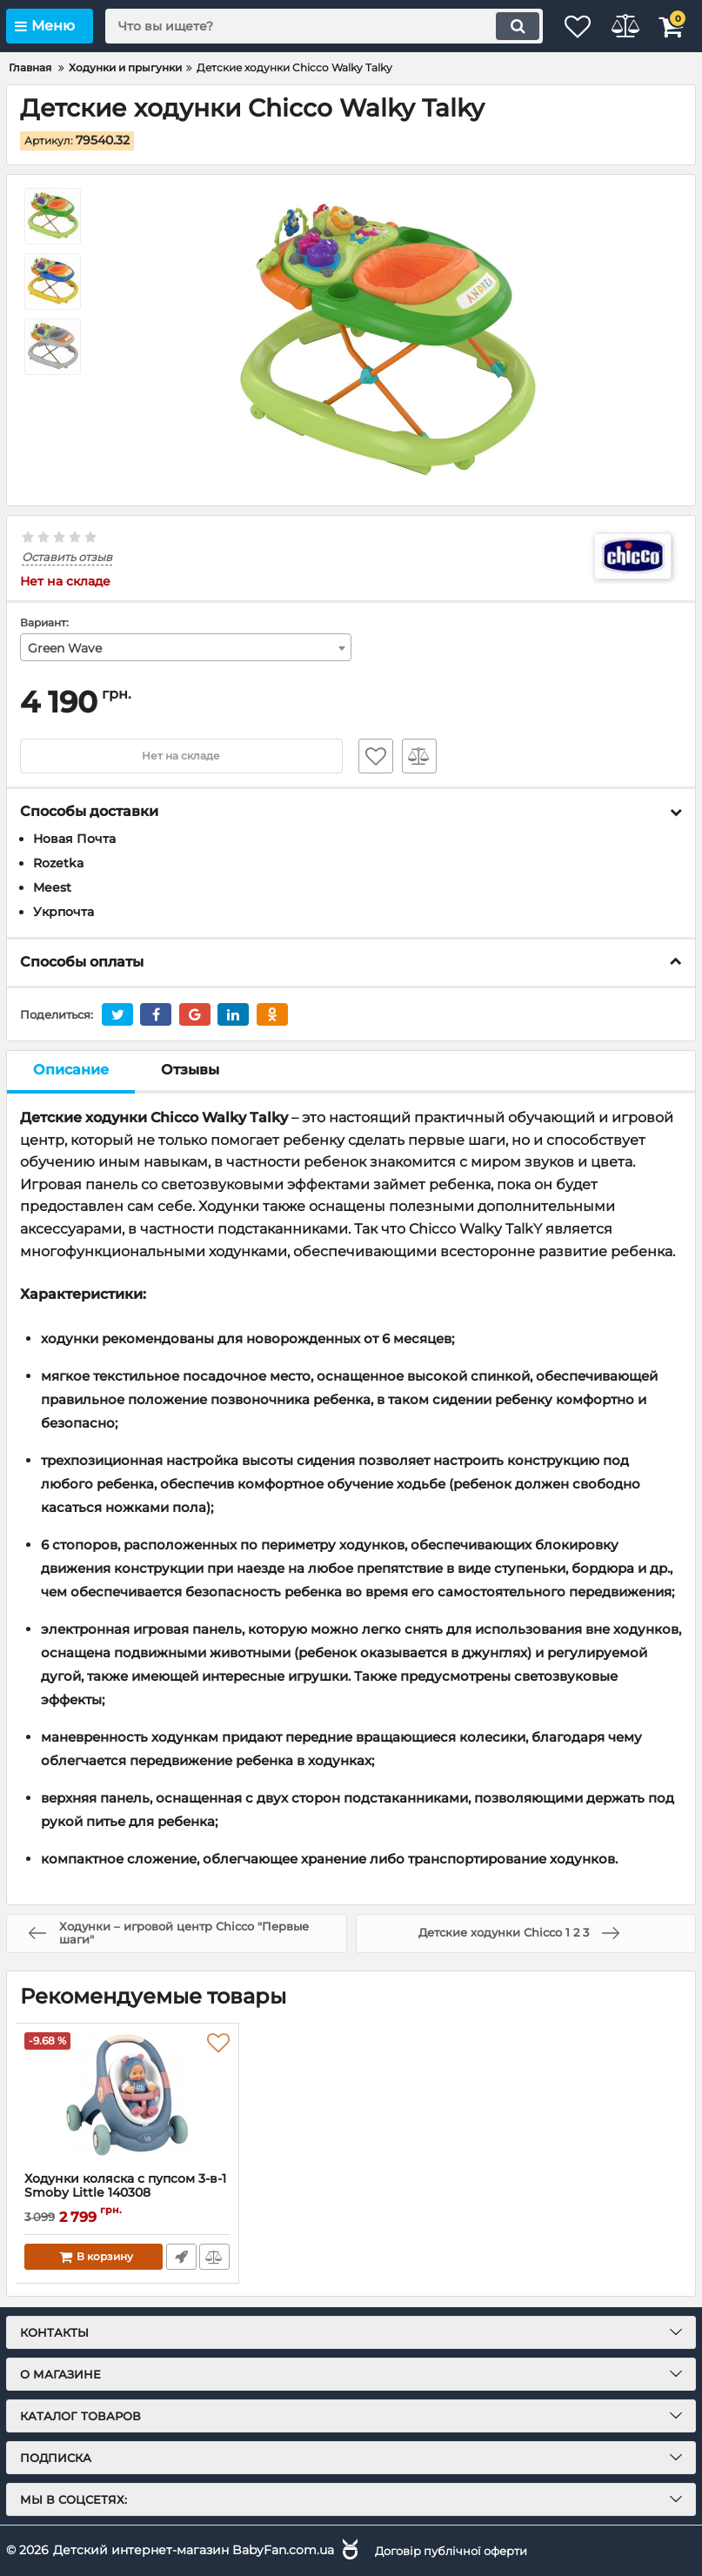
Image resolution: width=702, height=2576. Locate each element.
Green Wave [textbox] (65, 649)
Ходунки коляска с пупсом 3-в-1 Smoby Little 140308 (125, 2186)
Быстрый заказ (179, 2257)
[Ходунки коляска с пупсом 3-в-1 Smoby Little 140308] (127, 2097)
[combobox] (185, 648)
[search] (303, 26)
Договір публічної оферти (458, 2549)
